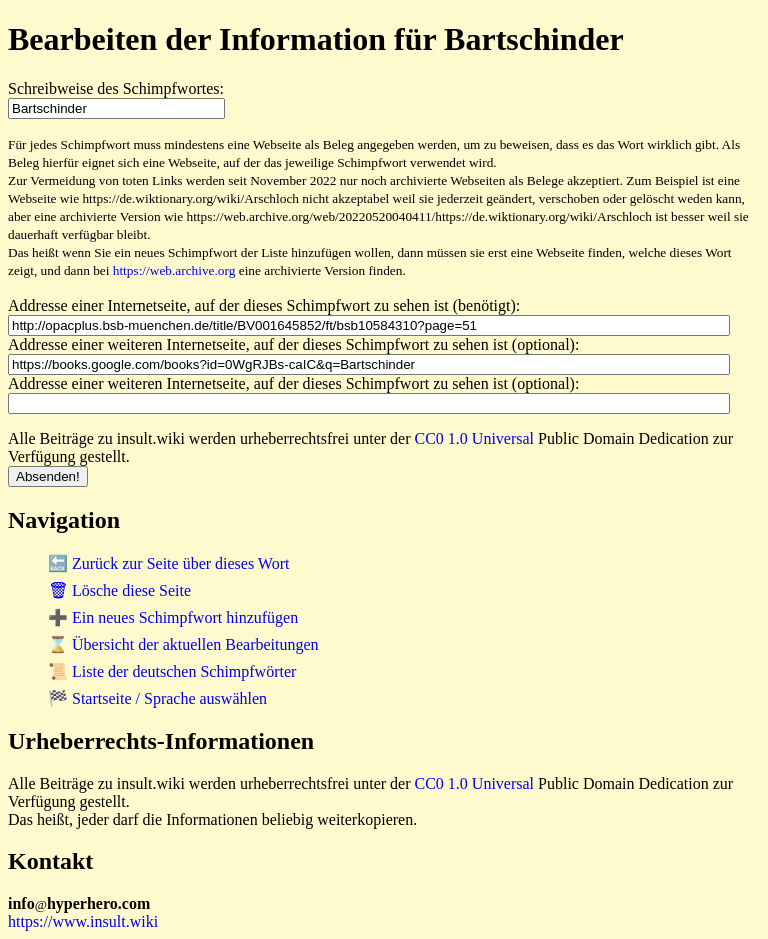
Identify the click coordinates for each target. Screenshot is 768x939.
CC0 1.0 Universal (475, 438)
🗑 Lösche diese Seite (119, 590)
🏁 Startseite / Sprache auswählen (157, 698)
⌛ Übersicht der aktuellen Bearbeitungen (183, 644)
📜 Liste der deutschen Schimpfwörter (172, 671)
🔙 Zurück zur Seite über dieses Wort (168, 563)
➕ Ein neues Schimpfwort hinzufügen (173, 617)
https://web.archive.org (174, 270)
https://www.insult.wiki (83, 921)
